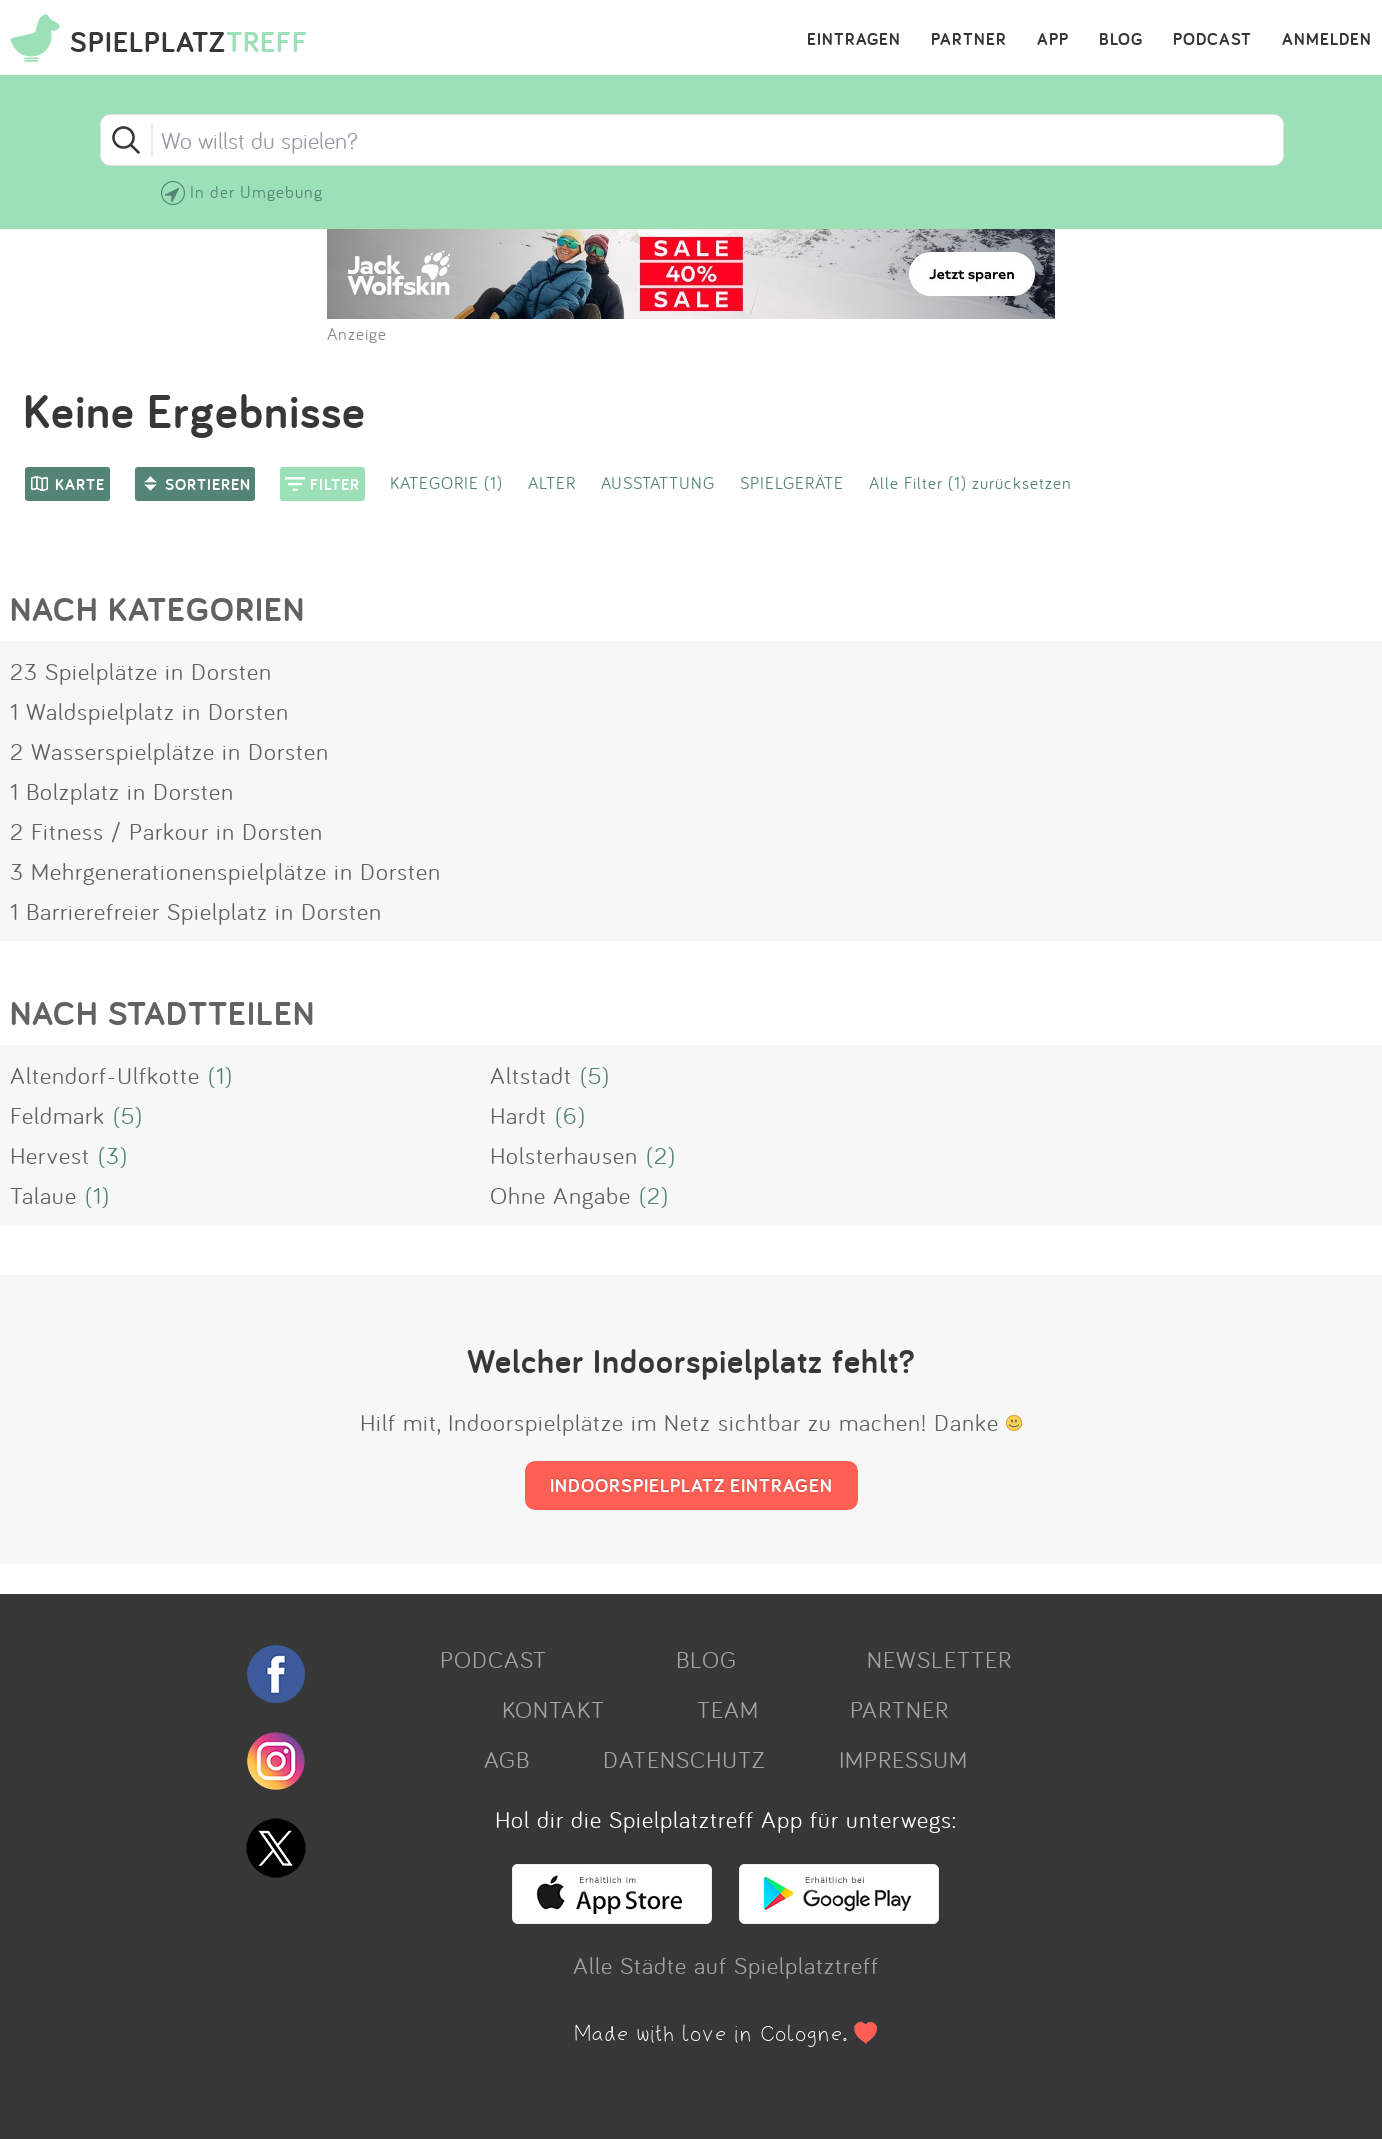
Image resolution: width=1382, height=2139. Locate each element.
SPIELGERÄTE (792, 482)
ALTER (552, 482)
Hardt (518, 1115)
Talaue (43, 1195)
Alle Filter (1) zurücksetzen (970, 482)
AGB (507, 1759)
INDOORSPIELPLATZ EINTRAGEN (691, 1485)
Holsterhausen (564, 1155)
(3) (113, 1155)
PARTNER (969, 40)
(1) (220, 1075)
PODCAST (1212, 40)
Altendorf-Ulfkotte (105, 1075)
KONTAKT (553, 1709)
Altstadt (531, 1075)
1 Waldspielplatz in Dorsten (149, 711)
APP (1053, 40)
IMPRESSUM (903, 1759)
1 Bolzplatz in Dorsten (122, 791)
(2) (661, 1155)
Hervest (50, 1155)
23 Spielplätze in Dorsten (141, 671)
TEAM (728, 1709)
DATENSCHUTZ (684, 1759)
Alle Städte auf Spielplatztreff (726, 1965)
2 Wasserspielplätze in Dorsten (169, 751)
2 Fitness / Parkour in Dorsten (166, 831)
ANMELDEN (1327, 40)
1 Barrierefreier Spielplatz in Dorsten (196, 911)
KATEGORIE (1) (446, 482)
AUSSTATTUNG (658, 482)
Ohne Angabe (560, 1195)
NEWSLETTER (939, 1659)
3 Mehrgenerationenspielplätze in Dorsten (225, 871)
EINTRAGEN (854, 40)
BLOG (1121, 40)
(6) (570, 1115)
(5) (595, 1075)
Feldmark (57, 1115)
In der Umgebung (256, 191)
